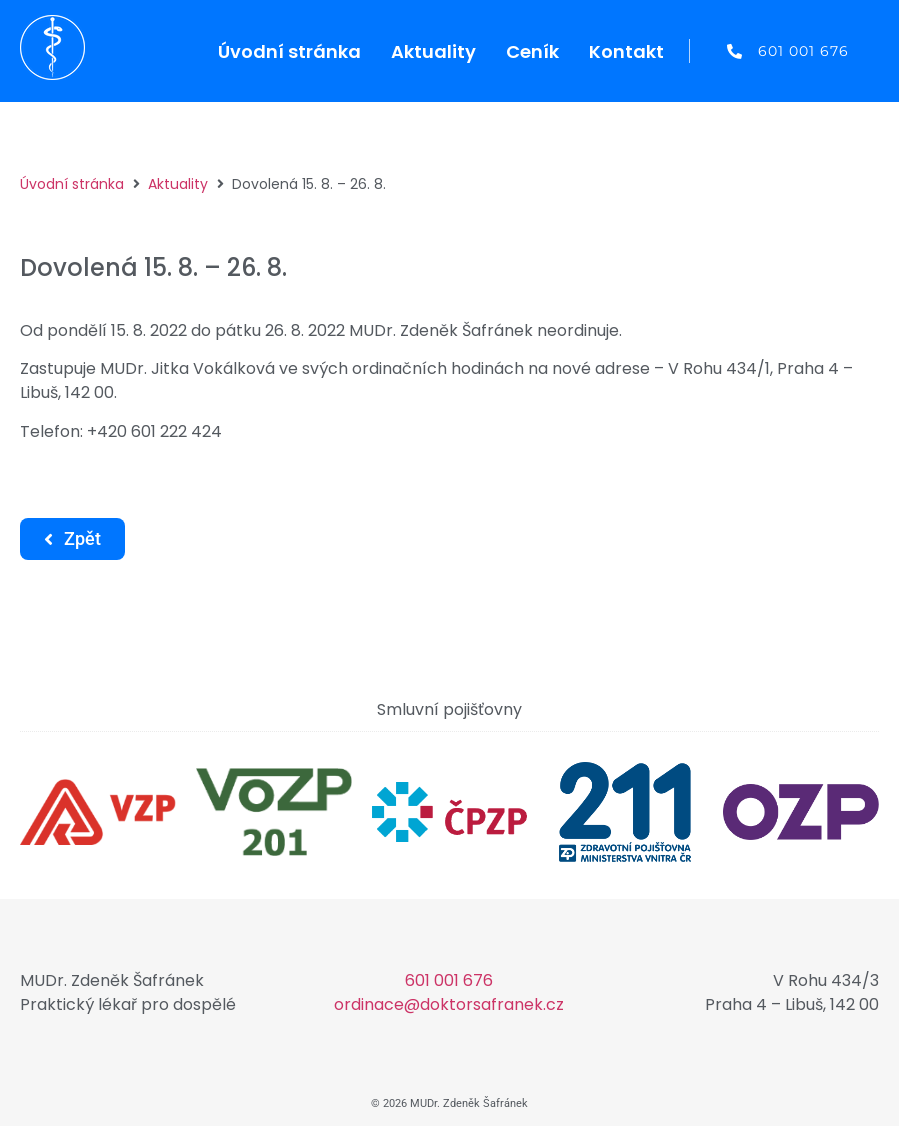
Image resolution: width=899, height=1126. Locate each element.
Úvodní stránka (72, 184)
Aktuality (178, 184)
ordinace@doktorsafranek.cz (449, 1004)
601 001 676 (449, 980)
